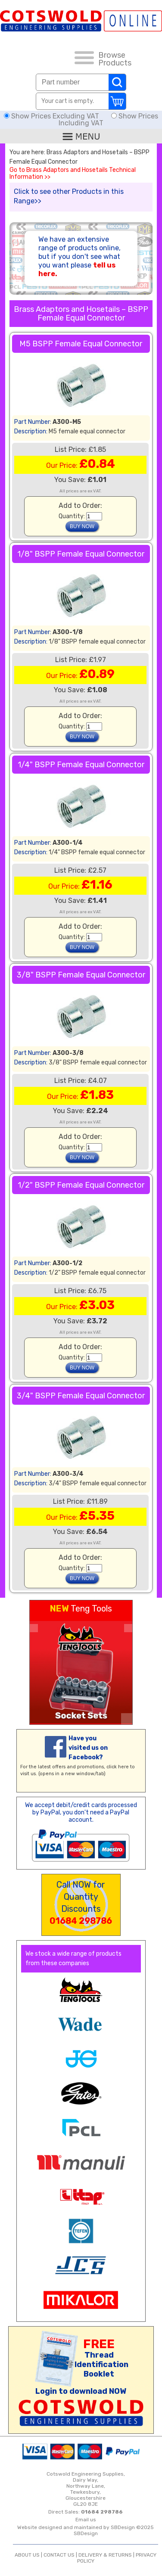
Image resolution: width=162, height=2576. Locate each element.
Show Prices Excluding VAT (52, 116)
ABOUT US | (29, 2555)
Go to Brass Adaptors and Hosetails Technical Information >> (72, 173)
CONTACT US (59, 2555)
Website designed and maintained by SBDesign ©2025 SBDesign (85, 2530)
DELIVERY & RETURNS (105, 2555)
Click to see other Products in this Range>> (69, 196)
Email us (85, 2520)
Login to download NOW (80, 2391)
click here (117, 1767)
